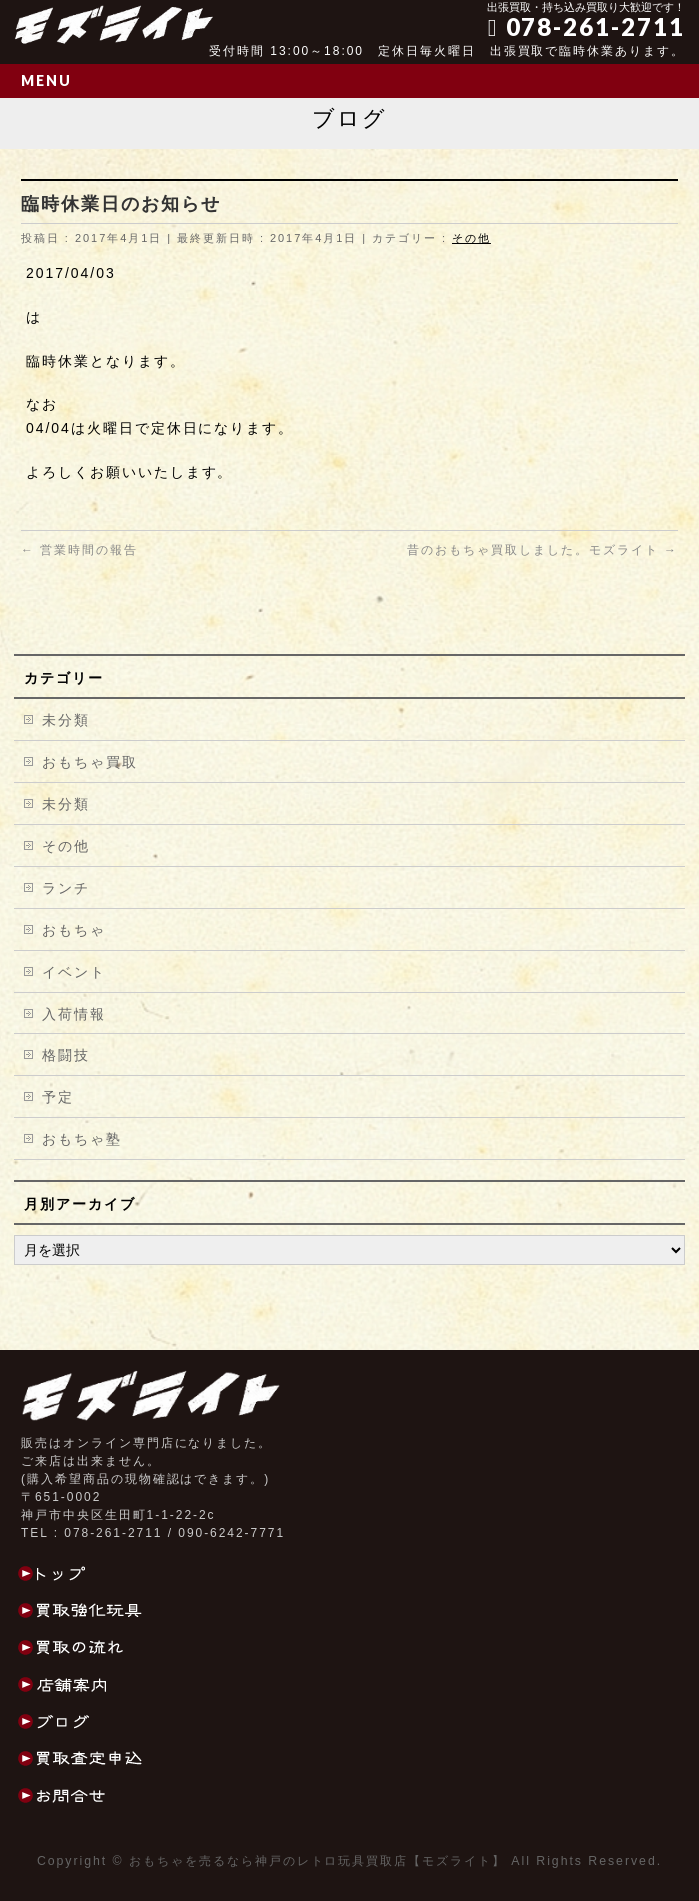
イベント (74, 972)
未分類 (66, 720)
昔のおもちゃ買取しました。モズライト (542, 550)
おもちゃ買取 (90, 762)
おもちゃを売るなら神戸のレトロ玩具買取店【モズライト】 (317, 1861)
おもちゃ (74, 930)
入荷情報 (74, 1014)
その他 (471, 238)
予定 (58, 1097)
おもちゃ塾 (82, 1139)
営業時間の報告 (79, 550)
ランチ (66, 888)
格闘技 (66, 1055)
